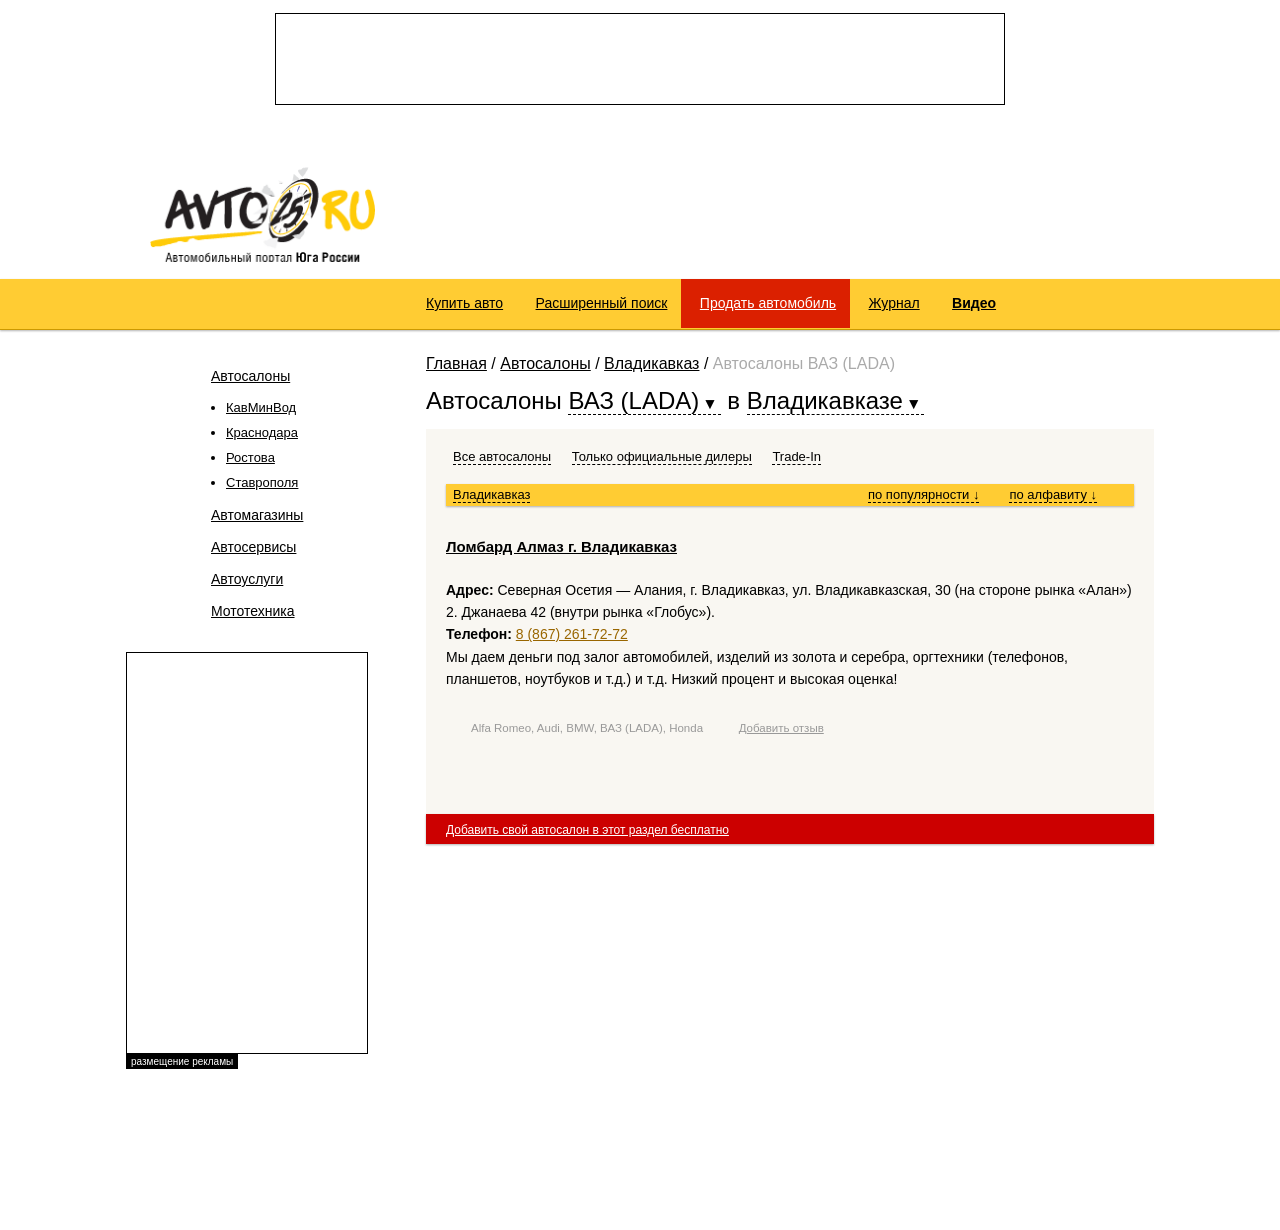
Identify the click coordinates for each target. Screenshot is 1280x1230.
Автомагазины (257, 515)
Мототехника (253, 611)
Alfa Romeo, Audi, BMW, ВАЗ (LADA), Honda (587, 728)
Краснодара (262, 432)
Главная (456, 363)
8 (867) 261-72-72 (572, 634)
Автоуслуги (247, 579)
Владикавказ (651, 363)
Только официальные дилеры (662, 456)
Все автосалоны (502, 456)
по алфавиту (1053, 494)
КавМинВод (261, 407)
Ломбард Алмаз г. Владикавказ (561, 546)
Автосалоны (250, 376)
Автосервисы (253, 547)
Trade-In (796, 456)
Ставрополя (262, 482)
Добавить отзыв (781, 728)
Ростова (250, 457)
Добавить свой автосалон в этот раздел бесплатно (587, 830)
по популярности (924, 494)
